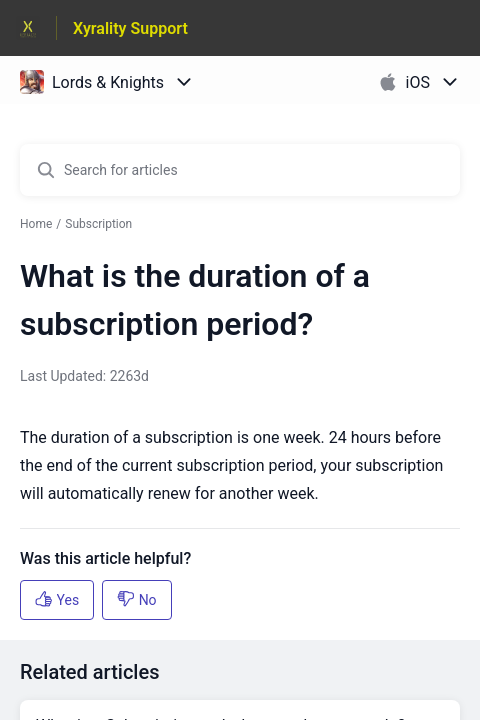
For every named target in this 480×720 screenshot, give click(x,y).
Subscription (98, 224)
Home (36, 224)
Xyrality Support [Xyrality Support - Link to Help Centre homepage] (130, 28)
